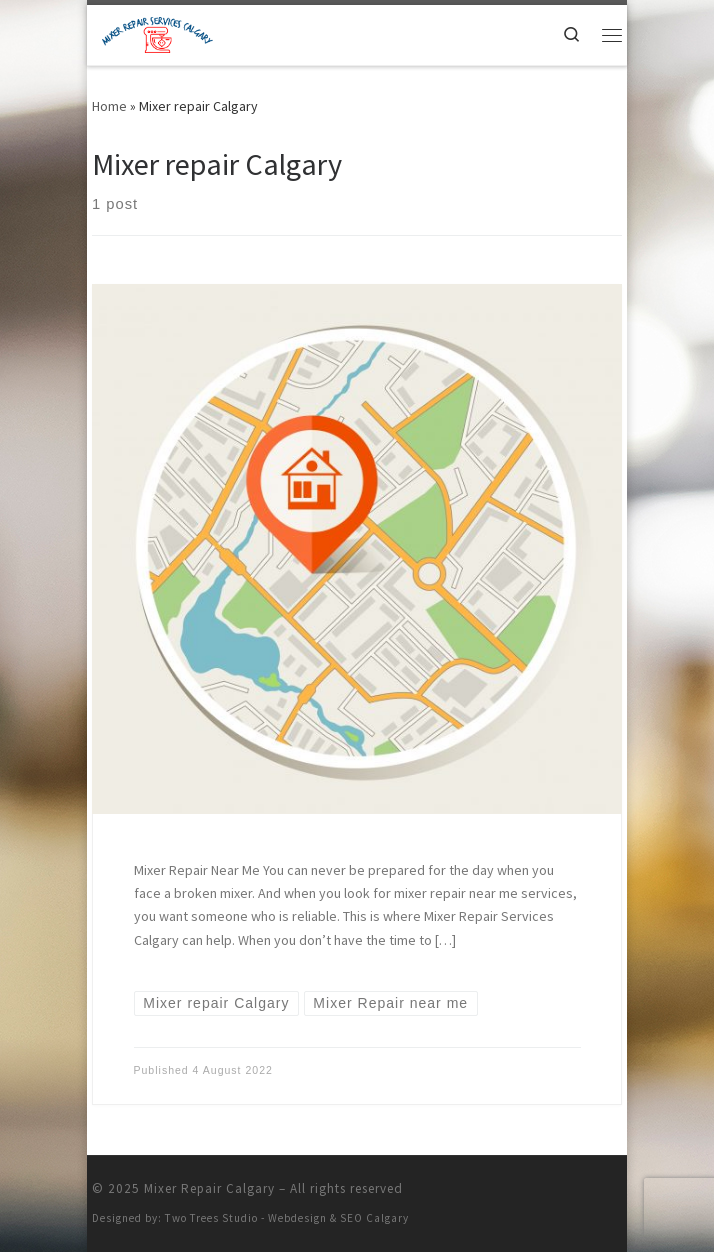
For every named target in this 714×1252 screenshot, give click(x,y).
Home (109, 106)
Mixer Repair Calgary (209, 1188)
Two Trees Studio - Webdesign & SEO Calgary (287, 1218)
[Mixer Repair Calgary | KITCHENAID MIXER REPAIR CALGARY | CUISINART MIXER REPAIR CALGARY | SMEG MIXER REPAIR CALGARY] (152, 33)
